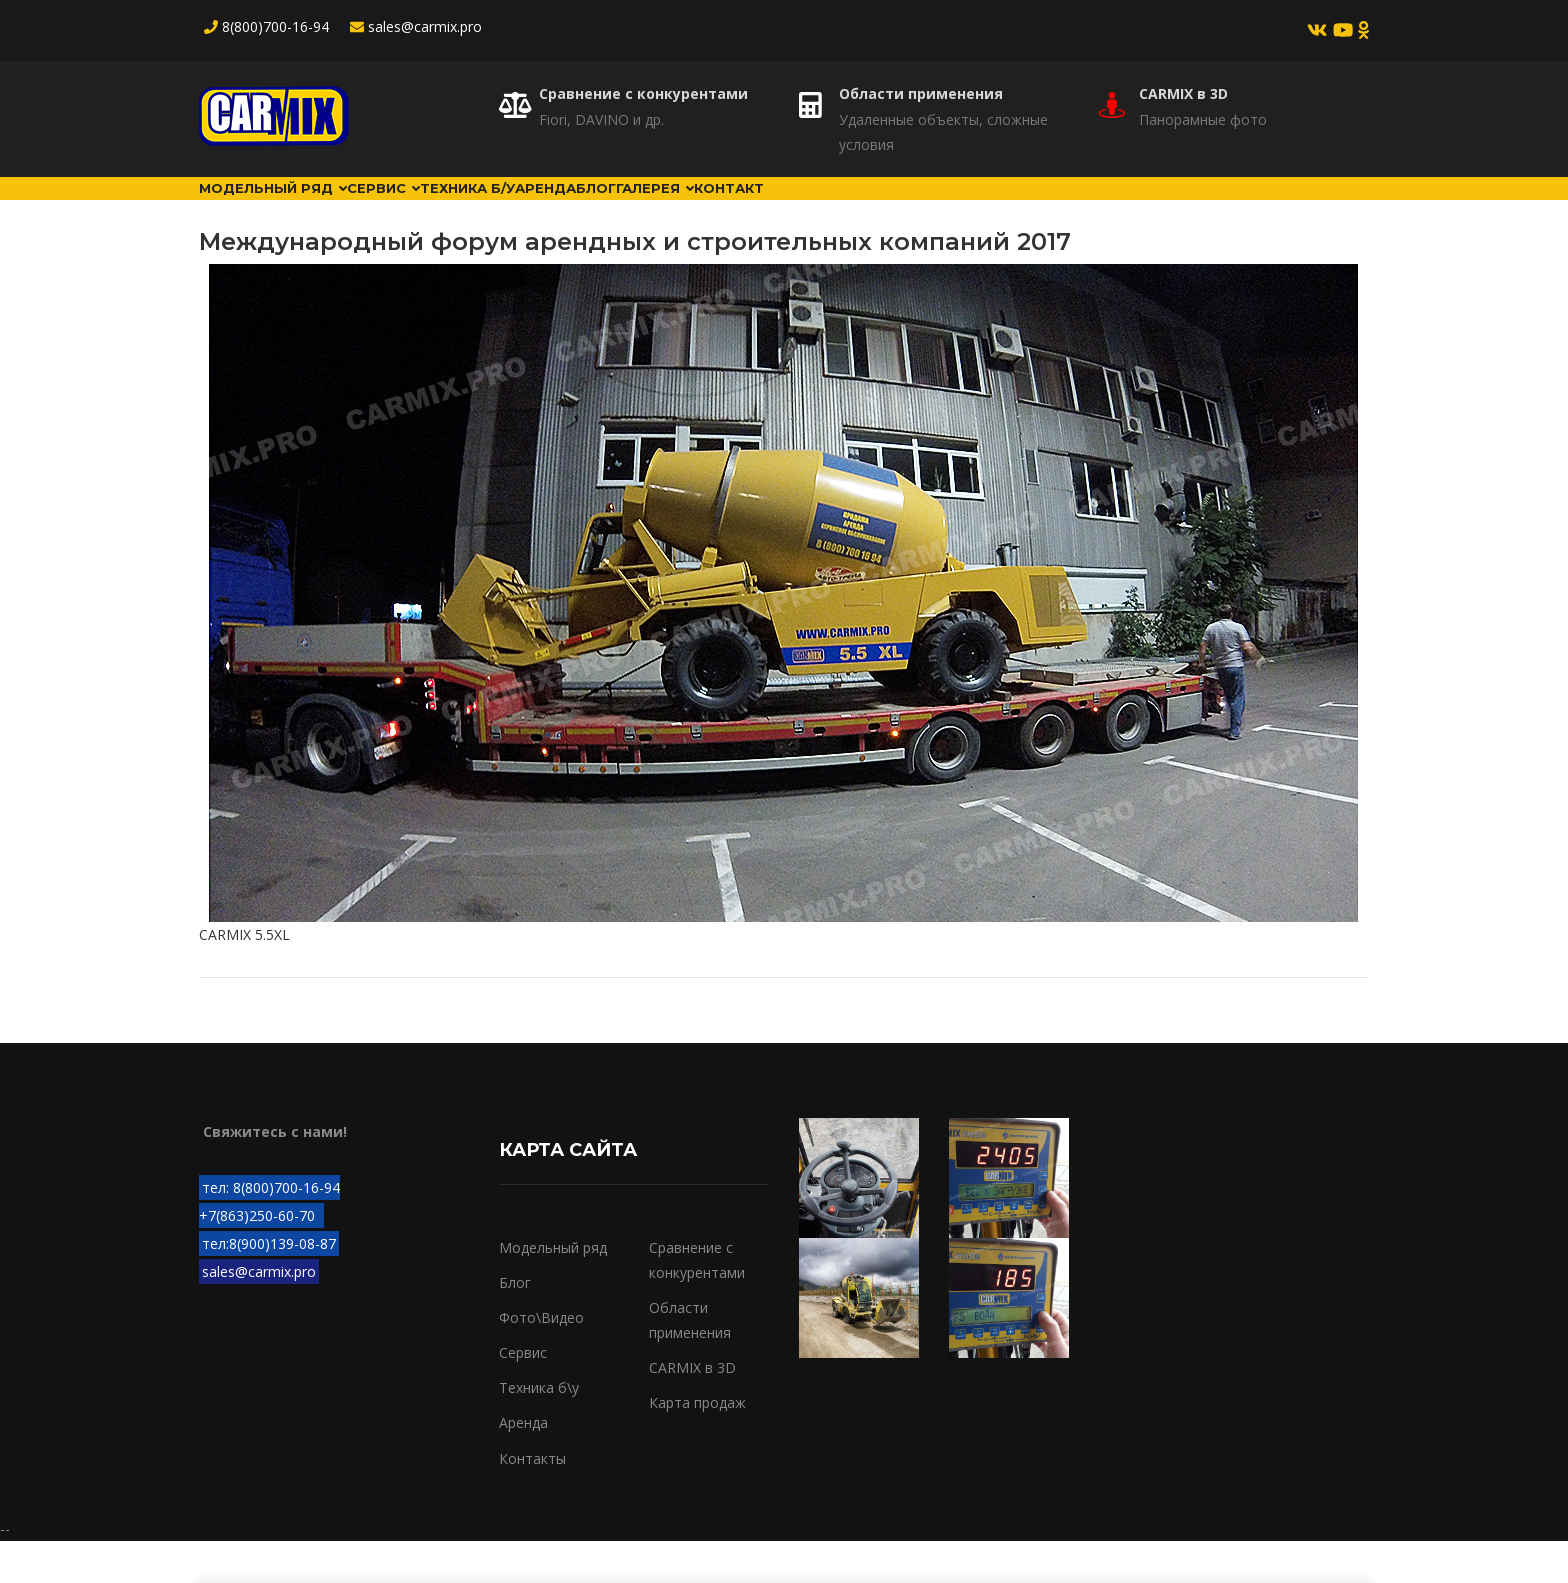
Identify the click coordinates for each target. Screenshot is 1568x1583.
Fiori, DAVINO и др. (601, 119)
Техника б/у (573, 209)
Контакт (993, 209)
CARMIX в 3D (1183, 93)
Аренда (691, 209)
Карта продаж (697, 1444)
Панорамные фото (1203, 119)
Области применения (921, 93)
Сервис (448, 209)
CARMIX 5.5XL (244, 976)
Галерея (880, 209)
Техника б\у (539, 1429)
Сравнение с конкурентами (643, 93)
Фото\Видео (541, 1359)
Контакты (532, 1499)
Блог (781, 209)
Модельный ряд (295, 209)
